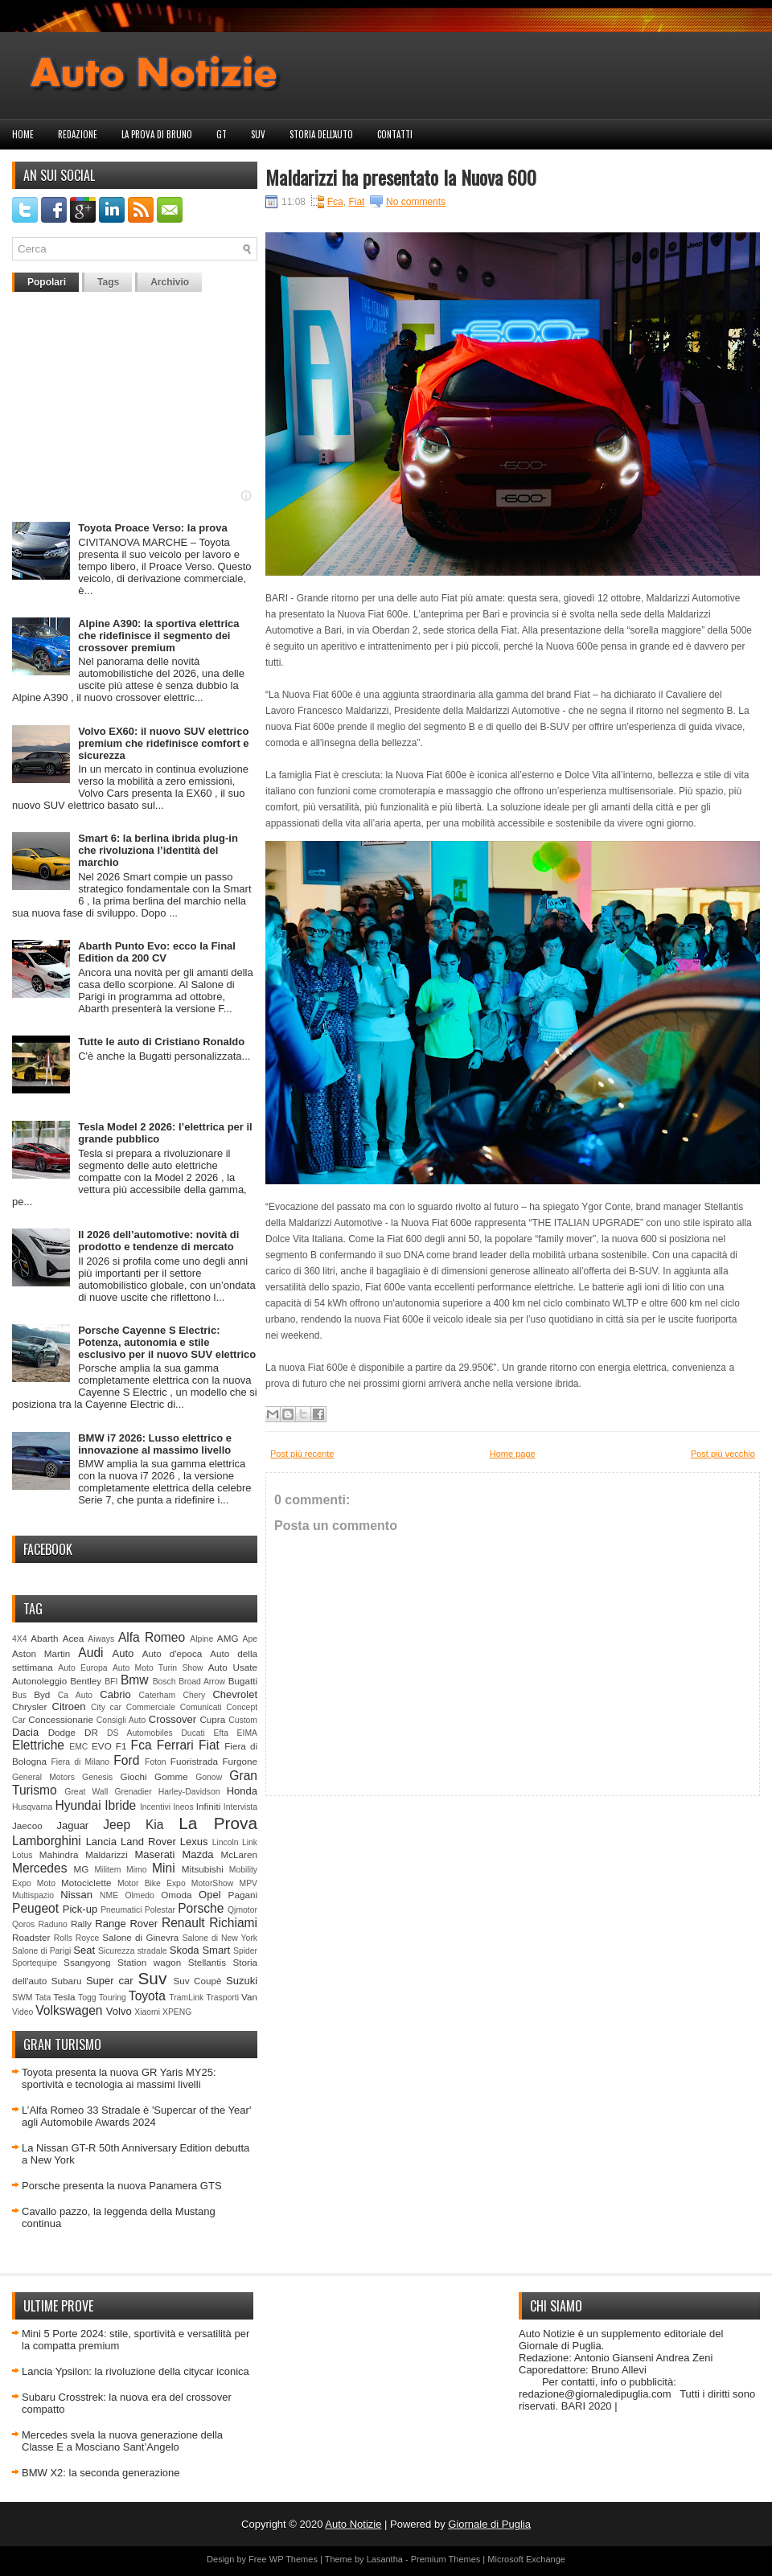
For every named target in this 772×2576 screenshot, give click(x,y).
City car (106, 1707)
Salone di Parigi (41, 1950)
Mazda (197, 1854)
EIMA (247, 1733)
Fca (141, 1745)
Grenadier (132, 1791)
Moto (46, 1883)
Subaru (66, 1980)
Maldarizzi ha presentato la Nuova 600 (400, 177)
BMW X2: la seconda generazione (101, 2473)
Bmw (135, 1680)
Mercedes (39, 1868)
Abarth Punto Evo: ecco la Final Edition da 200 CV (157, 952)
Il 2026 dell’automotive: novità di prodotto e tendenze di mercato (158, 1241)
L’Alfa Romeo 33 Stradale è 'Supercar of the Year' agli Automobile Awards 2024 (136, 2116)
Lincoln (225, 1842)
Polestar (160, 1909)
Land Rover (148, 1842)
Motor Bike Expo (151, 1883)
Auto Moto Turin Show (158, 1667)
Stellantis (207, 1962)
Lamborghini (46, 1841)
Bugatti (242, 1681)
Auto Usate (232, 1667)
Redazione (77, 134)
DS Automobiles (140, 1733)
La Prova (218, 1823)
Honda (242, 1791)
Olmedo (139, 1895)
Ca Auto (75, 1695)
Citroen (69, 1706)
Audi (90, 1652)
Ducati (192, 1733)
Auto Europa (82, 1667)
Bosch (164, 1681)
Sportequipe (34, 1963)
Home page (513, 1453)
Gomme (171, 1776)
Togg (87, 1997)
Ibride (120, 1805)
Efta (220, 1733)
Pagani (242, 1894)
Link (249, 1842)
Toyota (147, 1996)
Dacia (25, 1732)
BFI (111, 1681)
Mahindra (59, 1854)
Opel (209, 1895)
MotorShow (212, 1883)
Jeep (116, 1825)
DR (91, 1732)
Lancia (101, 1842)
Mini (163, 1868)
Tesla (64, 1996)
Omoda (176, 1894)
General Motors (43, 1777)
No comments (416, 201)
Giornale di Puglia (489, 2524)
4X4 (19, 1639)
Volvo (119, 2011)
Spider (245, 1950)
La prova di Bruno (156, 134)
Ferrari (175, 1745)
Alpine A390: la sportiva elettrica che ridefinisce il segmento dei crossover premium (158, 635)
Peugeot (35, 1908)
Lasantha (385, 2559)
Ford (126, 1760)
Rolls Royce (77, 1938)
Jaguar (72, 1825)
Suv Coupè (197, 1980)
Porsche (201, 1908)
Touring (112, 1997)
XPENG (176, 2012)
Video (22, 2012)
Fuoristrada (194, 1761)
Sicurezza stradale (132, 1950)
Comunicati (201, 1707)
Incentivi (155, 1807)
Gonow (208, 1777)
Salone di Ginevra (140, 1937)
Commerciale (150, 1707)
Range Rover (126, 1924)
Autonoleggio (39, 1681)
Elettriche (38, 1745)
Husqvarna (32, 1807)
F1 (121, 1746)
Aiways (101, 1639)
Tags (108, 282)
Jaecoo (27, 1825)
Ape (250, 1639)
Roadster (31, 1937)
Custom (242, 1720)
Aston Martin (41, 1653)
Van (249, 1996)
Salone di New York (220, 1938)
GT (221, 134)
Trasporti (222, 1997)
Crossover (172, 1719)
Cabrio (115, 1694)
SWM (22, 1997)
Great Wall (86, 1791)
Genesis (97, 1777)
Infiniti (208, 1806)
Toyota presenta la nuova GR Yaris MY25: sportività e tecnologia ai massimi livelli (119, 2078)
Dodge (62, 1732)
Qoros (23, 1924)
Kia (155, 1825)
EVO (102, 1746)
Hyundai (78, 1805)
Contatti (395, 134)
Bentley (85, 1681)
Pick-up (80, 1909)
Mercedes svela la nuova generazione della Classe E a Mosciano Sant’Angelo (122, 2441)
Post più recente (302, 1453)
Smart (216, 1950)
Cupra (212, 1719)
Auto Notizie (353, 2524)
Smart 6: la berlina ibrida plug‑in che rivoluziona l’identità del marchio (158, 850)
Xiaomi (147, 2012)
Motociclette (86, 1882)
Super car (109, 1981)
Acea (73, 1638)
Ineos (183, 1807)
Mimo (136, 1869)
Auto (123, 1653)
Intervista (240, 1807)
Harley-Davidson (189, 1791)
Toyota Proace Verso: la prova (152, 528)
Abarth (44, 1638)
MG (81, 1869)
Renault (183, 1923)
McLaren (239, 1854)
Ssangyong (87, 1962)
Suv (258, 134)
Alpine (201, 1639)
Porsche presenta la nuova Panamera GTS (122, 2186)
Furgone (239, 1761)
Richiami (233, 1923)
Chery (194, 1695)
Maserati (155, 1854)
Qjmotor (242, 1909)
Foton (155, 1762)
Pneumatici (121, 1909)
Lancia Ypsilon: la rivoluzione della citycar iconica (135, 2371)
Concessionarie (60, 1719)
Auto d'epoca (172, 1653)
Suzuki (241, 1981)
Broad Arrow (202, 1681)
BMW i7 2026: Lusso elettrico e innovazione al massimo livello (155, 1444)
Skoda (184, 1950)
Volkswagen (68, 2010)
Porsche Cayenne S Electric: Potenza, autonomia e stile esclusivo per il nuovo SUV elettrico (167, 1342)
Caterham (157, 1695)
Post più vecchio (723, 1453)
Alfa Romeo (151, 1637)
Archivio (169, 282)
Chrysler (29, 1706)
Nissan (76, 1895)
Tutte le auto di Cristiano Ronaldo (161, 1042)
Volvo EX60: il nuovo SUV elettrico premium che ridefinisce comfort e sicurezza (163, 743)
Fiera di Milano (80, 1762)
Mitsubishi (203, 1869)
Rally (81, 1923)
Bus (19, 1695)
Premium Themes (446, 2559)
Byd (42, 1694)
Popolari (46, 282)
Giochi (133, 1776)
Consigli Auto (121, 1720)
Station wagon (149, 1962)
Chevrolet (234, 1694)
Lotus (22, 1855)
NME (109, 1895)
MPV (249, 1883)
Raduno (52, 1924)
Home (23, 134)
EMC (78, 1746)
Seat (84, 1950)
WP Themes (293, 2559)
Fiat (209, 1745)
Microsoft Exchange (526, 2559)
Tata (43, 1997)
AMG (228, 1638)
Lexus (194, 1842)
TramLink (186, 1997)
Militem (107, 1869)
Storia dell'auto (321, 134)
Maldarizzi (106, 1854)
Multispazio (33, 1895)
